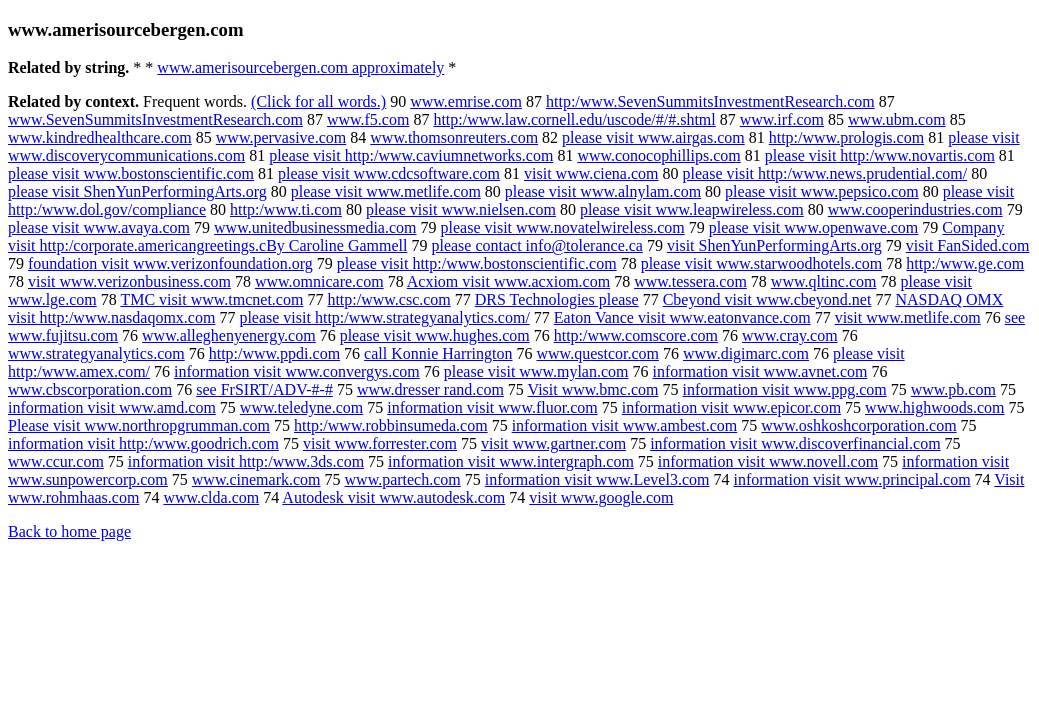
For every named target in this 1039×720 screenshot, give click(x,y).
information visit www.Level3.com (597, 479)
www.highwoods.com (934, 407)
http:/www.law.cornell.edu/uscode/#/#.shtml (574, 119)
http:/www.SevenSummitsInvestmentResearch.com (710, 101)
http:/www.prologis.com (846, 137)
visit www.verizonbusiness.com (129, 281)
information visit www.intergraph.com (511, 461)
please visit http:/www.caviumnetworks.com (411, 155)
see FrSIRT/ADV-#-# (264, 389)
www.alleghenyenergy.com (229, 335)
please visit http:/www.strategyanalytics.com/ (384, 317)
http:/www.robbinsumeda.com (391, 425)
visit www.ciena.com (591, 173)
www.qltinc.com (824, 281)
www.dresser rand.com (430, 389)
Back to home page (69, 531)
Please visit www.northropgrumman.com (139, 425)
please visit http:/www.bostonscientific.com (477, 263)
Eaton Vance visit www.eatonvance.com (682, 317)
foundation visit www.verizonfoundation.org (170, 263)
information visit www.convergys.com (297, 371)
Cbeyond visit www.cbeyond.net (767, 299)
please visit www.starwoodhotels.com (762, 263)
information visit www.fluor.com (492, 407)
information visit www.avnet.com (760, 371)
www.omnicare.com (319, 281)
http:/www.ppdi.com (274, 353)
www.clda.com (211, 497)
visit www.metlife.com (908, 317)
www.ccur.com (56, 461)
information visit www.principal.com (851, 479)
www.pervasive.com (281, 137)
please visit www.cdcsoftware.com (389, 173)
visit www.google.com (601, 497)
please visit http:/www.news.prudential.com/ (825, 173)
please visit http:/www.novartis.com (880, 155)
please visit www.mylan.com (536, 371)
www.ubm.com (897, 119)
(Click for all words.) (318, 101)
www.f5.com (368, 119)
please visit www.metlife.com (386, 191)
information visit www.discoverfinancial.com (795, 443)
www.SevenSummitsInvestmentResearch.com (155, 119)
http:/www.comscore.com (636, 335)
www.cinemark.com (256, 479)
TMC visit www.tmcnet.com (211, 299)
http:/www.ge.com (965, 263)
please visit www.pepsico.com (822, 191)
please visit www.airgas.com (653, 137)
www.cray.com (790, 335)
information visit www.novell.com (768, 461)
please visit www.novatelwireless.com (563, 227)
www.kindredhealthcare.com (100, 137)
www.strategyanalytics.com (96, 353)
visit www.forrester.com (380, 443)
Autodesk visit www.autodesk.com (393, 497)
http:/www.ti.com (286, 209)
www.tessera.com (690, 281)
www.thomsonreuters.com (454, 137)
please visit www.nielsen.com (461, 209)
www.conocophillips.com (658, 155)
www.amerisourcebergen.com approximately (300, 67)
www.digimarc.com (746, 353)
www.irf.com (782, 119)
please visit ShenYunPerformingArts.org (137, 191)
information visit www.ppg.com (784, 389)
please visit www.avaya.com (99, 227)
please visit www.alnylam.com (603, 191)
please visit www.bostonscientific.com (131, 173)
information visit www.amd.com (112, 407)
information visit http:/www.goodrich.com (143, 443)
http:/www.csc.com (388, 299)
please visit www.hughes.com (435, 335)
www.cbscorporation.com (90, 389)
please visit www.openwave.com (814, 227)
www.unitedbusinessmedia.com (315, 227)
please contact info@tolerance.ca (537, 245)
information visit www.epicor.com (731, 407)
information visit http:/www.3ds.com (246, 461)
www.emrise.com (466, 101)
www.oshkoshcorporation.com (858, 425)
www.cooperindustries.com (915, 209)
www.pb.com (953, 389)
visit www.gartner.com (553, 443)
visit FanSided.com (968, 245)
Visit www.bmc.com (593, 389)
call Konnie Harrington (438, 353)
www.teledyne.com (301, 407)
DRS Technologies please (557, 299)
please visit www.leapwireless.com (692, 209)
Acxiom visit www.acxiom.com (508, 281)
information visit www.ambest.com (625, 425)
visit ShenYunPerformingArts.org (774, 245)
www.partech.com (403, 479)
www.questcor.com (598, 353)
